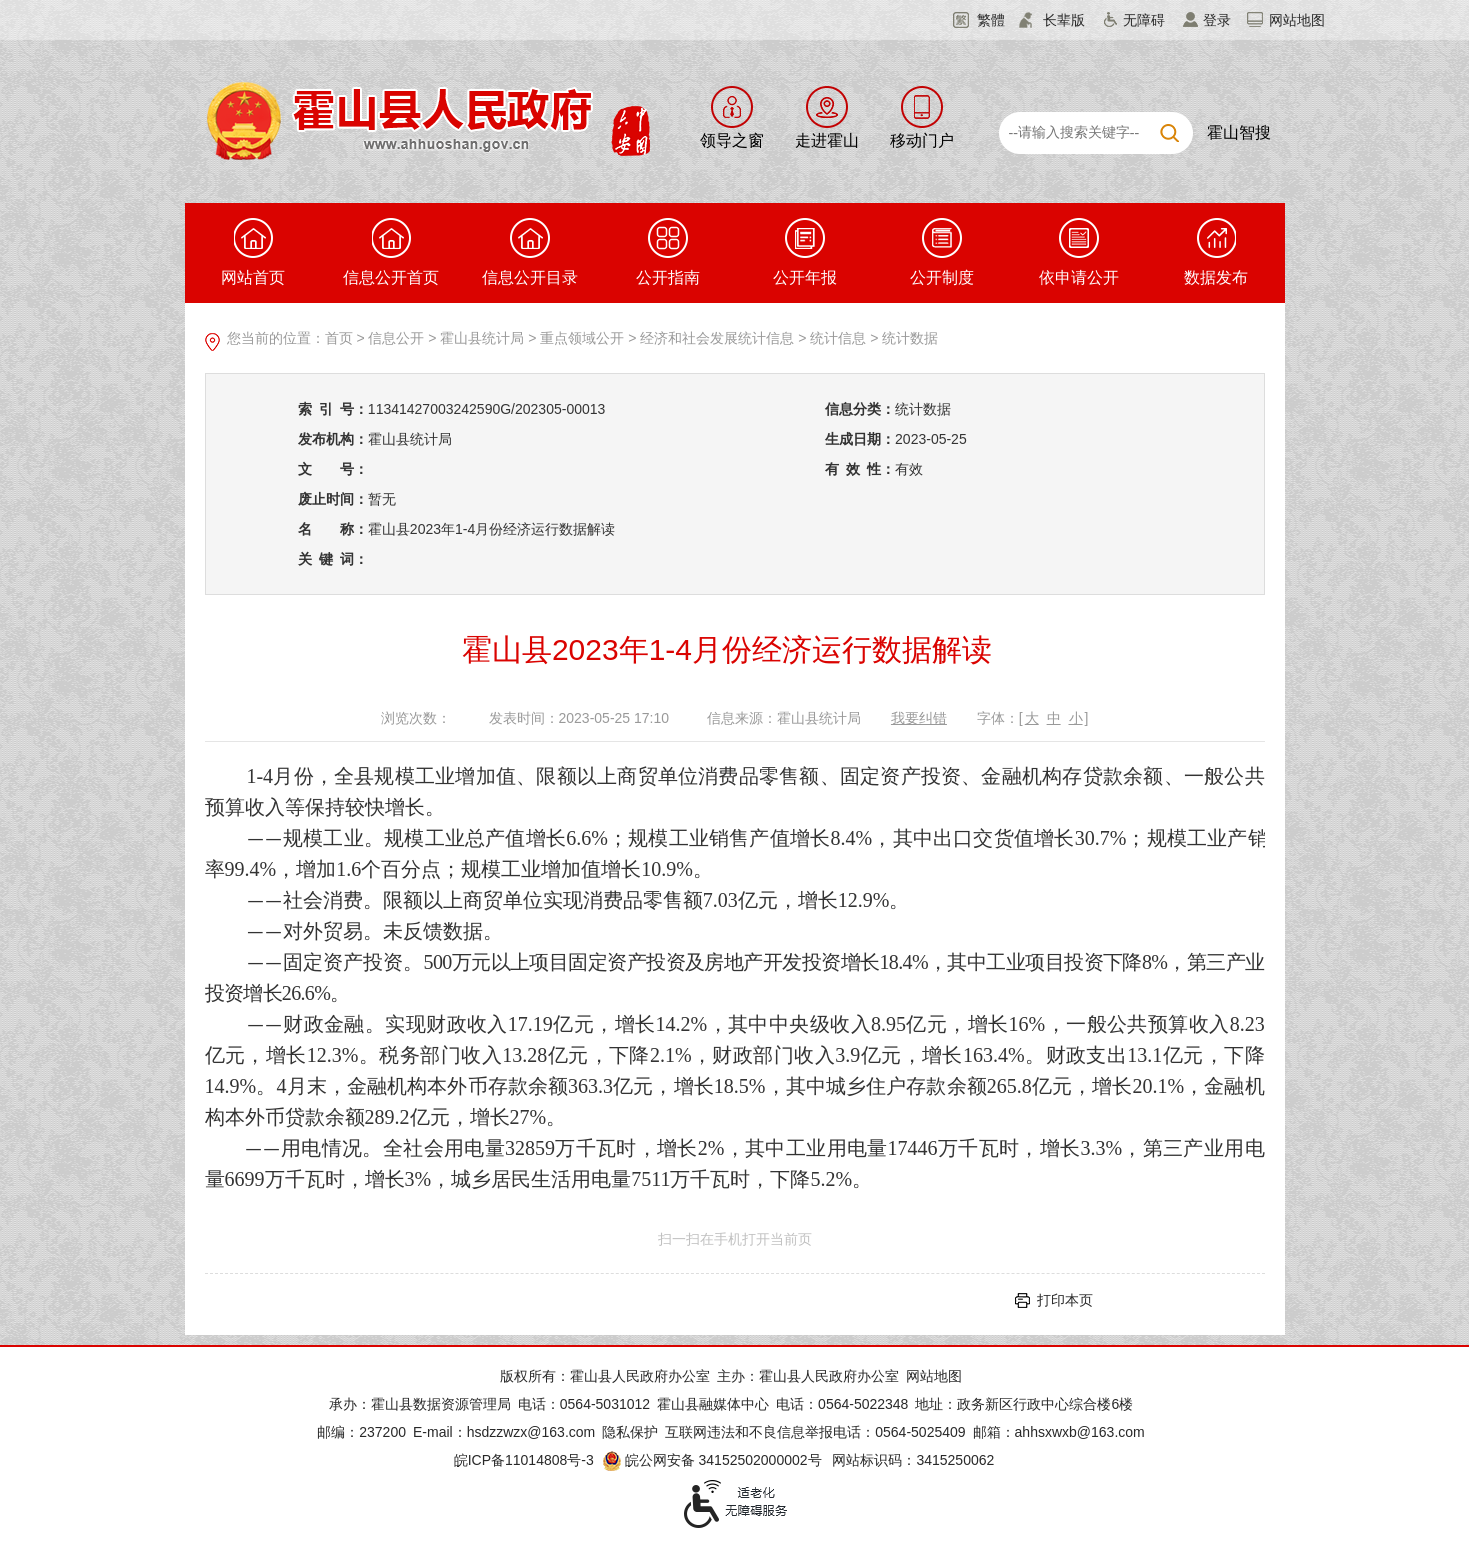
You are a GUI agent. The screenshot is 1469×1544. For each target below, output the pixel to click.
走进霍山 (827, 140)
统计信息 (838, 338)
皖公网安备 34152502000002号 (713, 1460)
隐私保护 (630, 1432)
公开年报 (805, 252)
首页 (339, 338)
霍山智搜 (1239, 132)
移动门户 (922, 140)
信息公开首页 (391, 252)
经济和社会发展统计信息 (717, 338)
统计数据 (910, 338)
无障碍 (1144, 20)
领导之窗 (732, 140)
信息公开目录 (530, 252)
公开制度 (942, 252)
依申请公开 (1079, 252)
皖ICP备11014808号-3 (524, 1460)
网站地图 (1297, 20)
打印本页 (1065, 1300)
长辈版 (1064, 20)
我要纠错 (919, 718)
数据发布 (1216, 252)
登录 (1217, 20)
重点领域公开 (582, 338)
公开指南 (668, 252)
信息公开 (396, 338)
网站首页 (253, 252)
